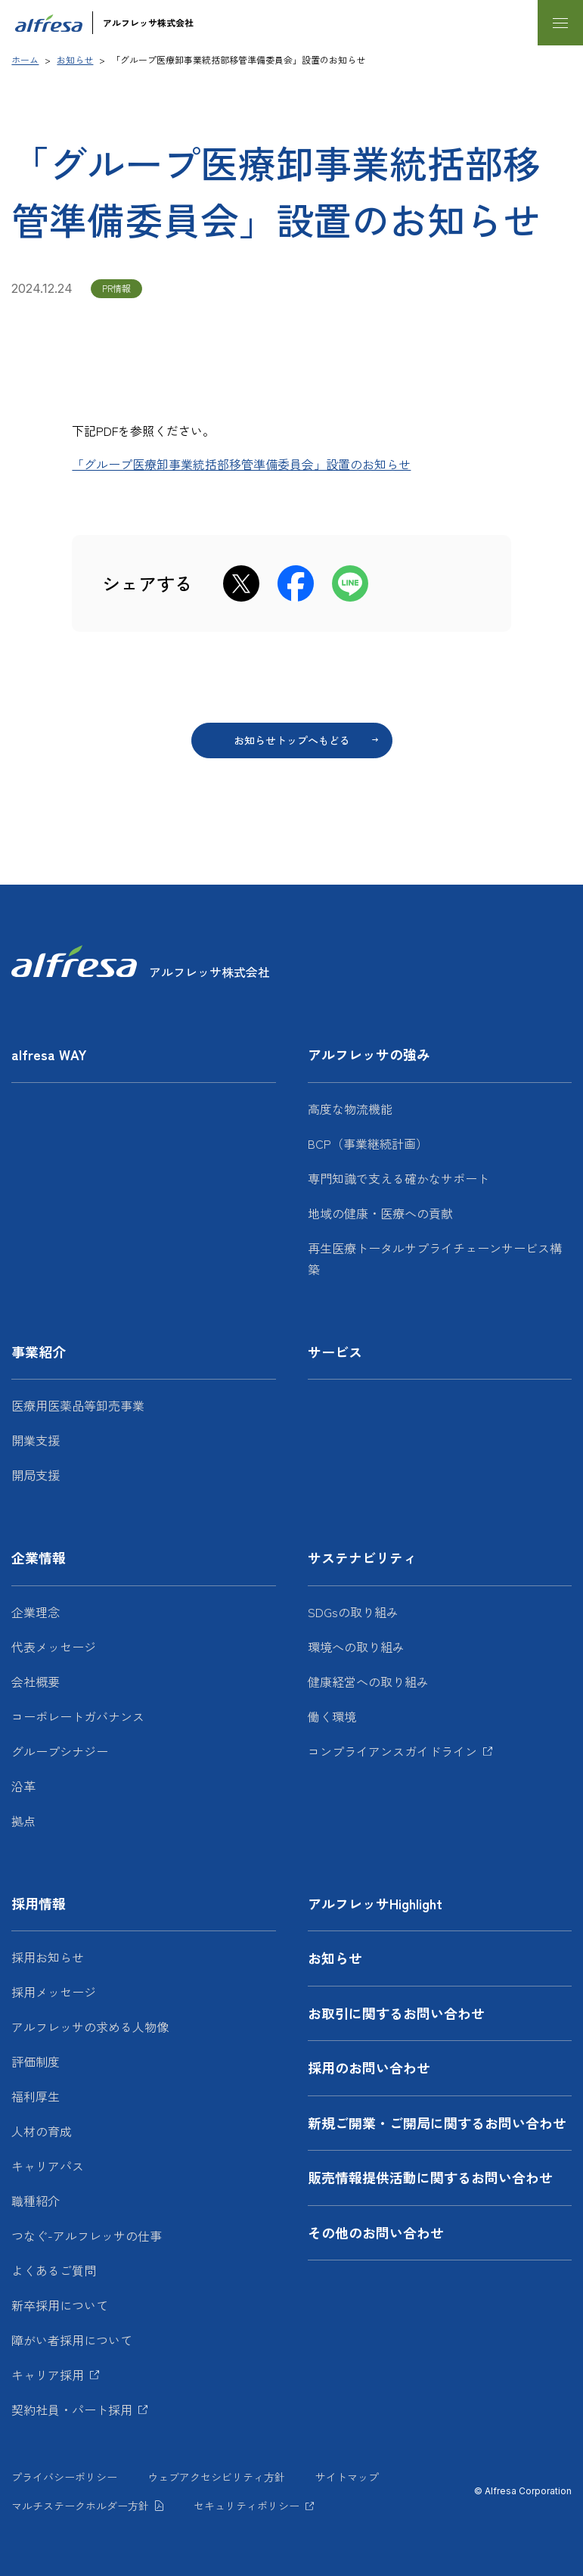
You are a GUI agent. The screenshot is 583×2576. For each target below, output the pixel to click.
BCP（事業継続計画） (368, 1143)
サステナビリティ (362, 1557)
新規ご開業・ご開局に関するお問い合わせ (437, 2123)
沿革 (23, 1786)
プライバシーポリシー (64, 2476)
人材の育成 (41, 2131)
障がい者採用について (71, 2340)
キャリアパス (47, 2166)
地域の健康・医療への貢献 (380, 1213)
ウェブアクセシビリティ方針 (216, 2476)
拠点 (23, 1821)
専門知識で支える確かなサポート (398, 1178)
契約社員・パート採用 (71, 2409)
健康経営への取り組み (368, 1681)
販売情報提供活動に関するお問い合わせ (430, 2177)
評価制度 (35, 2061)
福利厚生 (35, 2096)
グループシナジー (59, 1751)
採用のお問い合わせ (369, 2067)
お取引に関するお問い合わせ (396, 2013)
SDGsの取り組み (353, 1612)
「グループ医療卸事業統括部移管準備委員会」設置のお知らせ (241, 464)
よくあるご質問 (53, 2270)
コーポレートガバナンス (77, 1716)
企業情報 (38, 1557)
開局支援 (35, 1475)
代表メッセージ (53, 1647)
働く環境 (332, 1716)
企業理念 (35, 1612)
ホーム (25, 59)
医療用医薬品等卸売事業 (77, 1405)
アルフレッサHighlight (375, 1903)
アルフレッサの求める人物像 (90, 2027)
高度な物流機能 (350, 1109)
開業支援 (35, 1440)
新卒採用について (59, 2305)
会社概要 (35, 1681)
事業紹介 (38, 1351)
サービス (335, 1351)
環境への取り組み (356, 1647)
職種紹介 (35, 2201)
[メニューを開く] (560, 22)
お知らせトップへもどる (292, 740)
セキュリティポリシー (246, 2505)
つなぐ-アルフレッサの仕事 (86, 2235)
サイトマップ (347, 2476)
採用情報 (38, 1903)
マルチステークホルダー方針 (80, 2505)
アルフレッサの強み (369, 1054)
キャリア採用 (47, 2375)
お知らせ (75, 59)
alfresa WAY (49, 1054)
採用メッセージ (53, 1992)
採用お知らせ (47, 1957)
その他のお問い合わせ (376, 2232)
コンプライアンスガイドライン (392, 1751)
